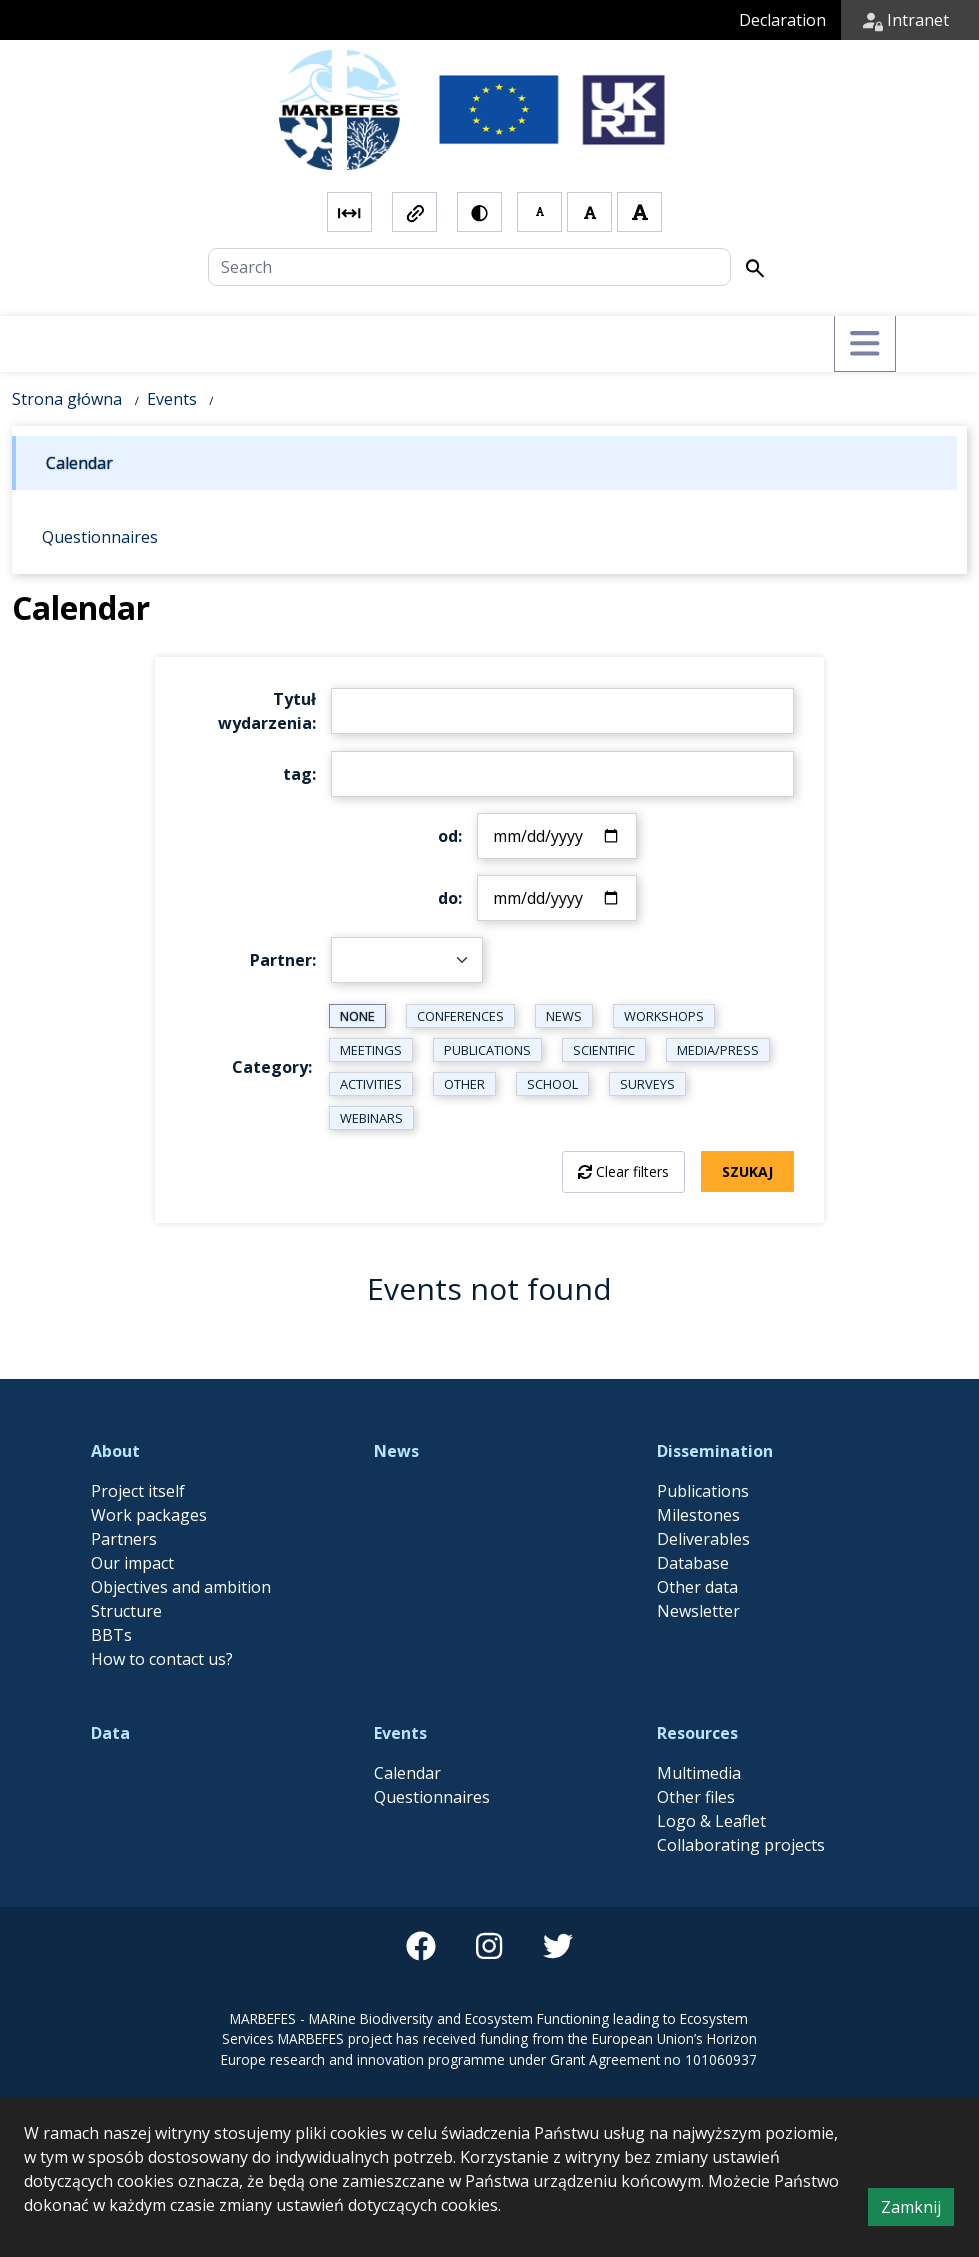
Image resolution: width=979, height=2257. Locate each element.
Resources (697, 1733)
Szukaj (747, 1171)
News (564, 1016)
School (552, 1084)
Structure (126, 1611)
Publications (487, 1050)
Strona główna (67, 399)
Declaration (782, 20)
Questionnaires (432, 1797)
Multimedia (699, 1773)
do (448, 898)
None (357, 1016)
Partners (124, 1539)
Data (110, 1733)
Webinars (371, 1118)
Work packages (149, 1515)
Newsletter (698, 1611)
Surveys (647, 1084)
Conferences (460, 1016)
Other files (696, 1797)
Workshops (664, 1016)
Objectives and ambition (181, 1587)
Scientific (604, 1050)
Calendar (407, 1773)
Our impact (132, 1563)
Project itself (138, 1491)
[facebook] (421, 1946)
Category (270, 1067)
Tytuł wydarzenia (267, 711)
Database (693, 1563)
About (115, 1451)
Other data (697, 1587)
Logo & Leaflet (711, 1821)
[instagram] (489, 1946)
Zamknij (917, 2210)
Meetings (371, 1050)
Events (172, 399)
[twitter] (558, 1946)
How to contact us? (162, 1659)
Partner (281, 960)
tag (297, 774)
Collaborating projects (741, 1845)
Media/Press (718, 1050)
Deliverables (703, 1539)
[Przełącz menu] (864, 344)
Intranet (906, 20)
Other (464, 1084)
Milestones (698, 1515)
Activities (371, 1084)
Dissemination (715, 1451)
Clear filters (632, 1171)
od (448, 836)
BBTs (111, 1635)
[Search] (469, 267)
